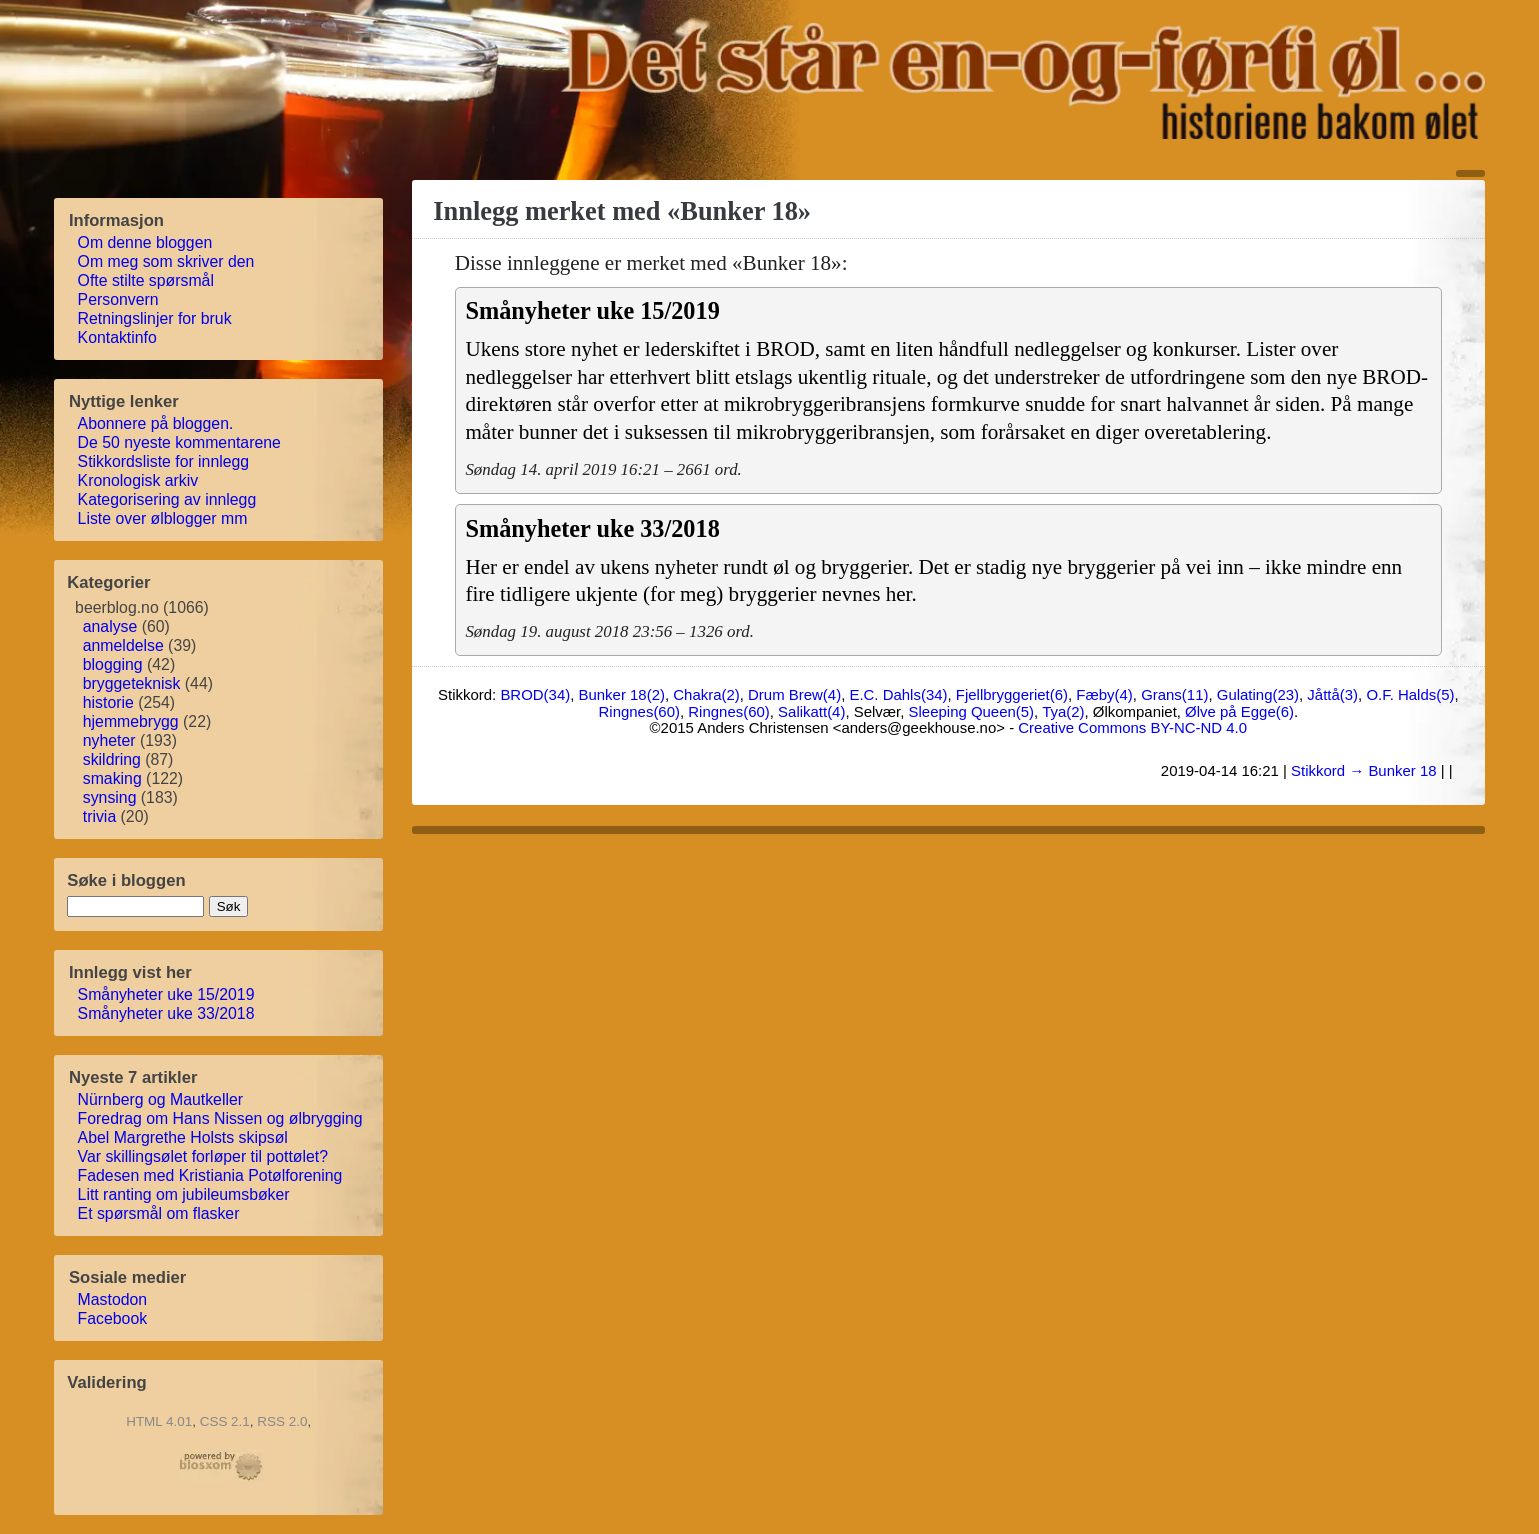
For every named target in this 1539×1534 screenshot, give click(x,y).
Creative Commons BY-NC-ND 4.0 (1132, 727)
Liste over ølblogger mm (163, 518)
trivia (99, 816)
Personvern (119, 299)
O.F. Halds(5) (1410, 694)
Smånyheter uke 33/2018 (167, 1013)
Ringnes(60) (639, 711)
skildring (112, 759)
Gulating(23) (1258, 694)
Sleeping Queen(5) (972, 711)
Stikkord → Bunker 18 (1363, 770)
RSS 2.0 (282, 1421)
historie (108, 702)
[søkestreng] (135, 906)
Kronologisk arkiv (139, 480)
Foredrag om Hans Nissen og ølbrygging (221, 1118)
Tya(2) (1063, 711)
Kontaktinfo (118, 337)
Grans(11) (1174, 694)
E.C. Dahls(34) (898, 694)
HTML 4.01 (159, 1421)
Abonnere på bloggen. (156, 423)
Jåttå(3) (1332, 694)
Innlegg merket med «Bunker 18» (622, 211)
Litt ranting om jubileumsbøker (184, 1194)
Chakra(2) (706, 694)
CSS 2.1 (225, 1421)
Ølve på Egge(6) (1239, 711)
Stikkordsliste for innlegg (164, 461)
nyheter (109, 740)
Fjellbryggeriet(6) (1012, 694)
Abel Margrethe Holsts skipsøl (183, 1137)
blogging (113, 664)
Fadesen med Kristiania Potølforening (211, 1175)
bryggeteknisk (132, 683)
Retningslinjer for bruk (155, 318)
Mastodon (113, 1299)
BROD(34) (535, 694)
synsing (110, 797)
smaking (112, 778)
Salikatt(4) (811, 711)
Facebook (113, 1318)
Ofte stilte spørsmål (146, 280)
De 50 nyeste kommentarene (180, 442)
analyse (110, 626)
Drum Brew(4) (794, 694)
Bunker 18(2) (622, 694)
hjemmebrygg (131, 721)
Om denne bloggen (146, 242)
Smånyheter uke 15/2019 (167, 994)
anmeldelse (123, 645)
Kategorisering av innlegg (168, 499)
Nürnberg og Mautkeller (161, 1099)
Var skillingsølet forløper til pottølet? (204, 1156)
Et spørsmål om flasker (159, 1213)
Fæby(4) (1104, 694)
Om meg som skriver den (167, 261)
